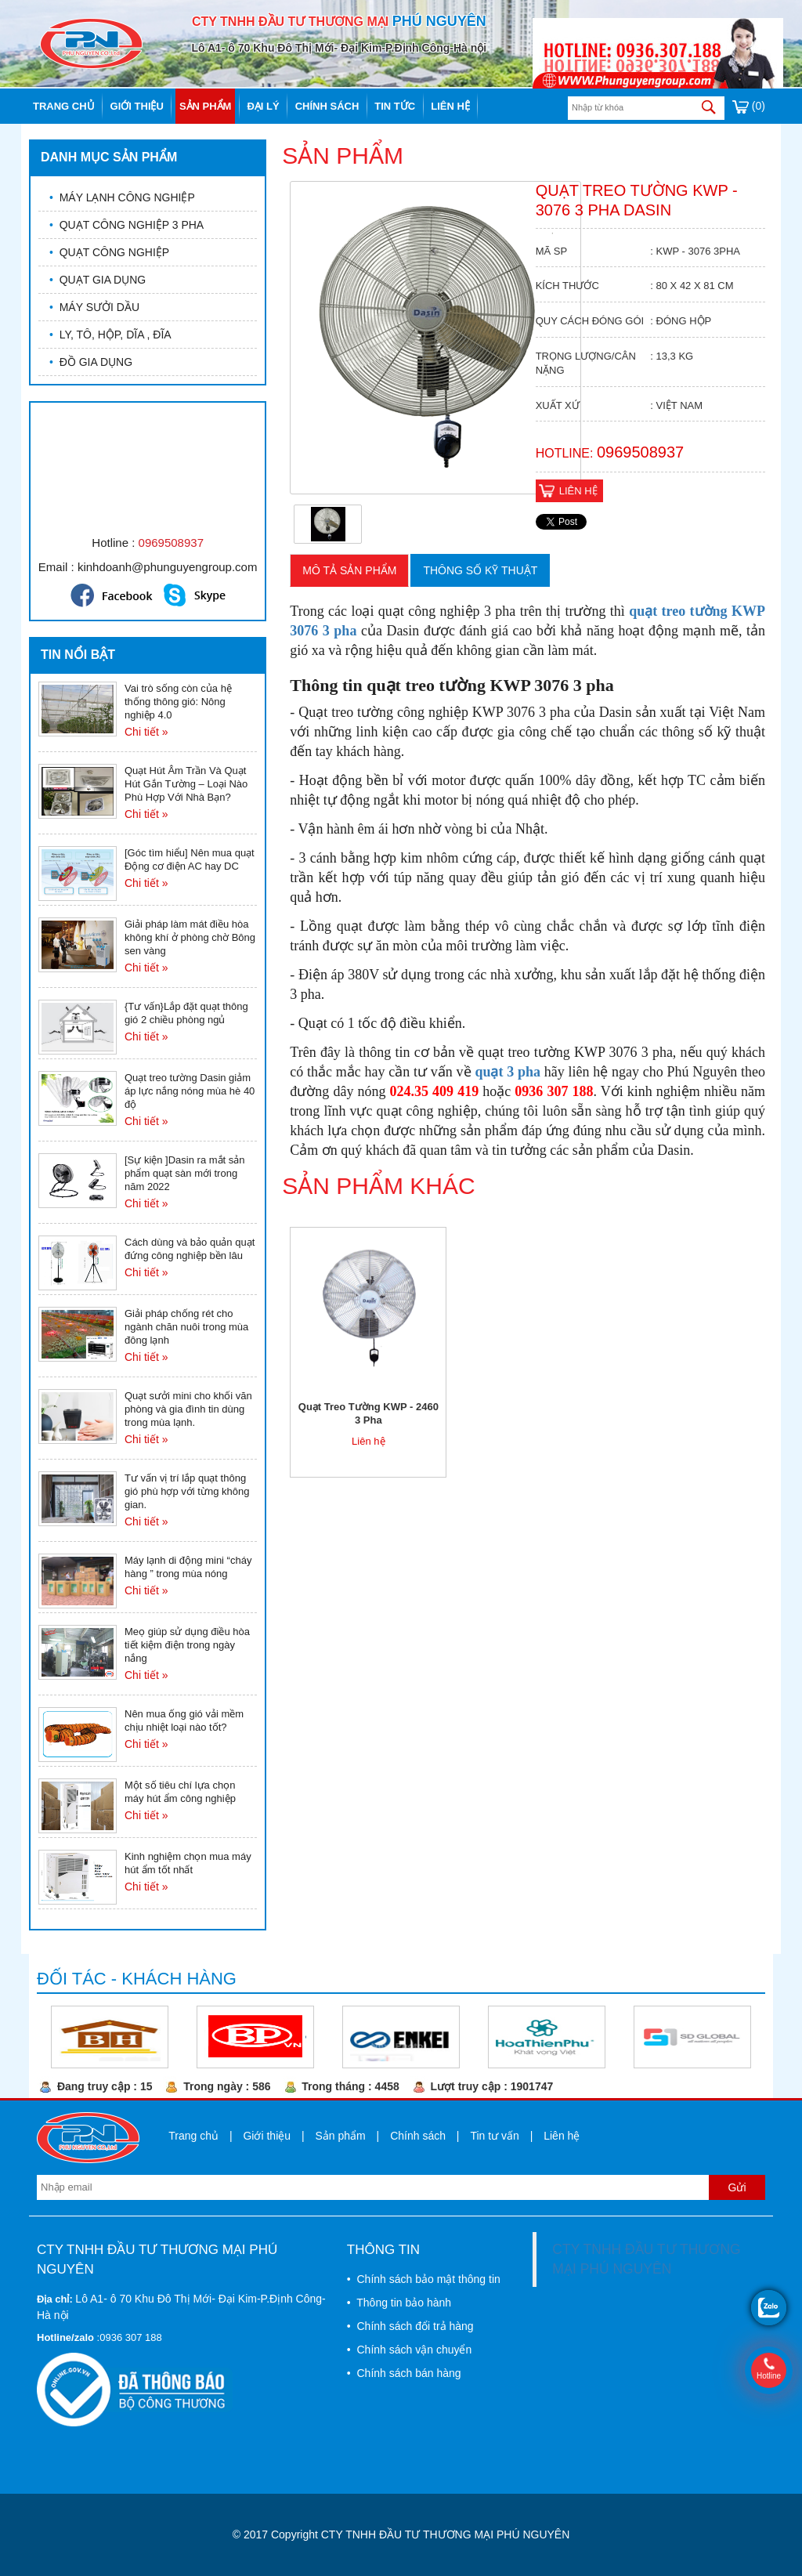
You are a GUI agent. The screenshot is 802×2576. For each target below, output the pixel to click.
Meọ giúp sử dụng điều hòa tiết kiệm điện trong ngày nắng (187, 1645)
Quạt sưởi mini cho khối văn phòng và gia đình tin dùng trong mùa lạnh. (188, 1409)
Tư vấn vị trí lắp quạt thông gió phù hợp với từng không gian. (187, 1491)
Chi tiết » (146, 731)
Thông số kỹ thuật (480, 570)
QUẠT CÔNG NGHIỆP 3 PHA (126, 225)
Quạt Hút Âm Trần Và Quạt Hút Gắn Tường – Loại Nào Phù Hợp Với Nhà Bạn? (186, 784)
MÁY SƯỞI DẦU (94, 307)
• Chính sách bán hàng (404, 2373)
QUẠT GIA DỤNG (97, 279)
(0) (748, 105)
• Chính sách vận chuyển (409, 2349)
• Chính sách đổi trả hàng (410, 2326)
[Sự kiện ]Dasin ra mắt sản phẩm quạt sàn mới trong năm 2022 (185, 1173)
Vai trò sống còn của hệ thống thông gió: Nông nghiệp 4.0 (178, 701)
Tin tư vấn (494, 2135)
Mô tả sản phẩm (349, 570)
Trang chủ (64, 106)
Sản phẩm (205, 106)
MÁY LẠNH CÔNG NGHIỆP (122, 197)
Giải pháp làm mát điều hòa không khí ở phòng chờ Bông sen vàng (190, 937)
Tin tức (394, 106)
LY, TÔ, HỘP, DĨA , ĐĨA (110, 334)
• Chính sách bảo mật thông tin (423, 2279)
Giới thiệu (137, 106)
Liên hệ (450, 106)
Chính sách (327, 106)
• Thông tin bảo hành (399, 2302)
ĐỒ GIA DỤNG (90, 362)
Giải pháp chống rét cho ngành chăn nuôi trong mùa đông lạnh (186, 1327)
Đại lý (263, 106)
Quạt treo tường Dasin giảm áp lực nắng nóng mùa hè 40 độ (190, 1091)
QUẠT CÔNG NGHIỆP (109, 252)
